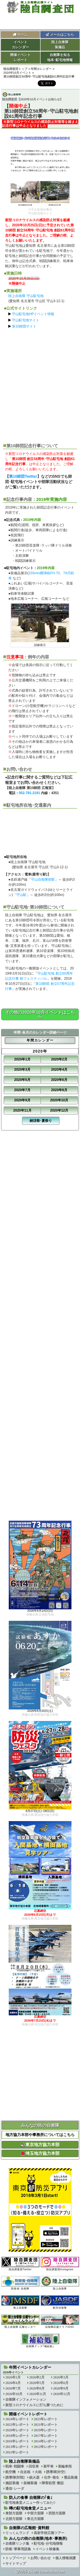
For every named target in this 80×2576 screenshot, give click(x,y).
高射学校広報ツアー (49, 2533)
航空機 (10, 2472)
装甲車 (48, 2466)
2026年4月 (13, 2383)
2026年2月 (37, 2377)
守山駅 (21, 895)
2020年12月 (59, 1110)
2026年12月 (61, 2394)
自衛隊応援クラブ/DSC (60, 2321)
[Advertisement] (40, 383)
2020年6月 (59, 1080)
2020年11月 (22, 1110)
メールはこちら (60, 34)
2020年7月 (22, 1090)
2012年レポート (46, 2447)
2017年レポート (46, 2436)
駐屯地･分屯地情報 (48, 2543)
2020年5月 (22, 1080)
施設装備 (12, 2483)
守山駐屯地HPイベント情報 (33, 314)
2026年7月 (13, 2388)
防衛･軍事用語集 (18, 2549)
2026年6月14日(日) (40, 1610)
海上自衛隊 (20, 2302)
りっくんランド (17, 2533)
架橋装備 (30, 2483)
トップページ (15, 2558)
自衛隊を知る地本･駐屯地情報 (60, 57)
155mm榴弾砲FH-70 (44, 573)
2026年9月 (60, 2388)
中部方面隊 (35, 2513)
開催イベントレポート (20, 57)
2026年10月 (13, 2394)
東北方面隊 (35, 2519)
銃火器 (34, 2477)
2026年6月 (60, 2383)
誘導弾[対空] (55, 2472)
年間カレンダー (40, 1040)
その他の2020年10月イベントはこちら (40, 1014)
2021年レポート (46, 2424)
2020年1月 (22, 1059)
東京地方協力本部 (40, 2144)
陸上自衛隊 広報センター (20, 2321)
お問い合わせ (40, 2558)
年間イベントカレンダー (30, 2367)
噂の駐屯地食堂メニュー (30, 2508)
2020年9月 (22, 1100)
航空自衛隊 (60, 2302)
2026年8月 (37, 2388)
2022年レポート (17, 2424)
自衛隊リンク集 (17, 2543)
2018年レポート (17, 2436)
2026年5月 (37, 2383)
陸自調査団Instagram (60, 2264)
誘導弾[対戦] (15, 2477)
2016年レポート (17, 2441)
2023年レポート (46, 2419)
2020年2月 (59, 1059)
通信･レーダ (14, 2488)
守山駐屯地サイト (25, 320)
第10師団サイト (24, 326)
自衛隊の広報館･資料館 (29, 2528)
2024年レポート (17, 2419)
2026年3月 (60, 2377)
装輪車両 (65, 2466)
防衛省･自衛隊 (20, 2283)
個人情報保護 (65, 2558)
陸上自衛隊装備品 (59, 44)
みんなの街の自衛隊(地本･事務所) (38, 2538)
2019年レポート (46, 2430)
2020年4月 (59, 1069)
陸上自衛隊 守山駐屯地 (25, 296)
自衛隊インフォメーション (25, 2399)
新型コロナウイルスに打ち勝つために (34, 2405)
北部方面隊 (13, 2519)
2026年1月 (13, 2377)
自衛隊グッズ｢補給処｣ (40, 2341)
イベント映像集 (47, 2549)
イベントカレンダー (20, 44)
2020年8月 (59, 1090)
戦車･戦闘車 (14, 2466)
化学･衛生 (51, 2477)
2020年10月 (59, 1100)
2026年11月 (37, 2394)
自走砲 (25, 2472)
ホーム (22, 34)
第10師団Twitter (23, 476)
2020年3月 (22, 1069)
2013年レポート (17, 2447)
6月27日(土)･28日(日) (40, 1811)
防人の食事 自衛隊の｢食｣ (30, 2497)
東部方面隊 (13, 2513)
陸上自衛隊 (60, 2283)
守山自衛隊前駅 (43, 879)
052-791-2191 (29, 793)
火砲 (38, 2472)
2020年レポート (17, 2430)
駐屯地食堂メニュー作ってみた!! (30, 2502)
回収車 (34, 2466)
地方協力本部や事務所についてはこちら (40, 2135)
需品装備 (70, 2477)
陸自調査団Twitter (20, 2264)
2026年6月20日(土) (40, 1711)
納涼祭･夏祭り (41, 1120)
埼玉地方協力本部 (40, 2153)
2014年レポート (46, 2441)
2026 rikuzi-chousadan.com (41, 2571)
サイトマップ (15, 2563)
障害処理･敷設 (53, 2483)
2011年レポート (17, 2452)
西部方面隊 (56, 2513)
